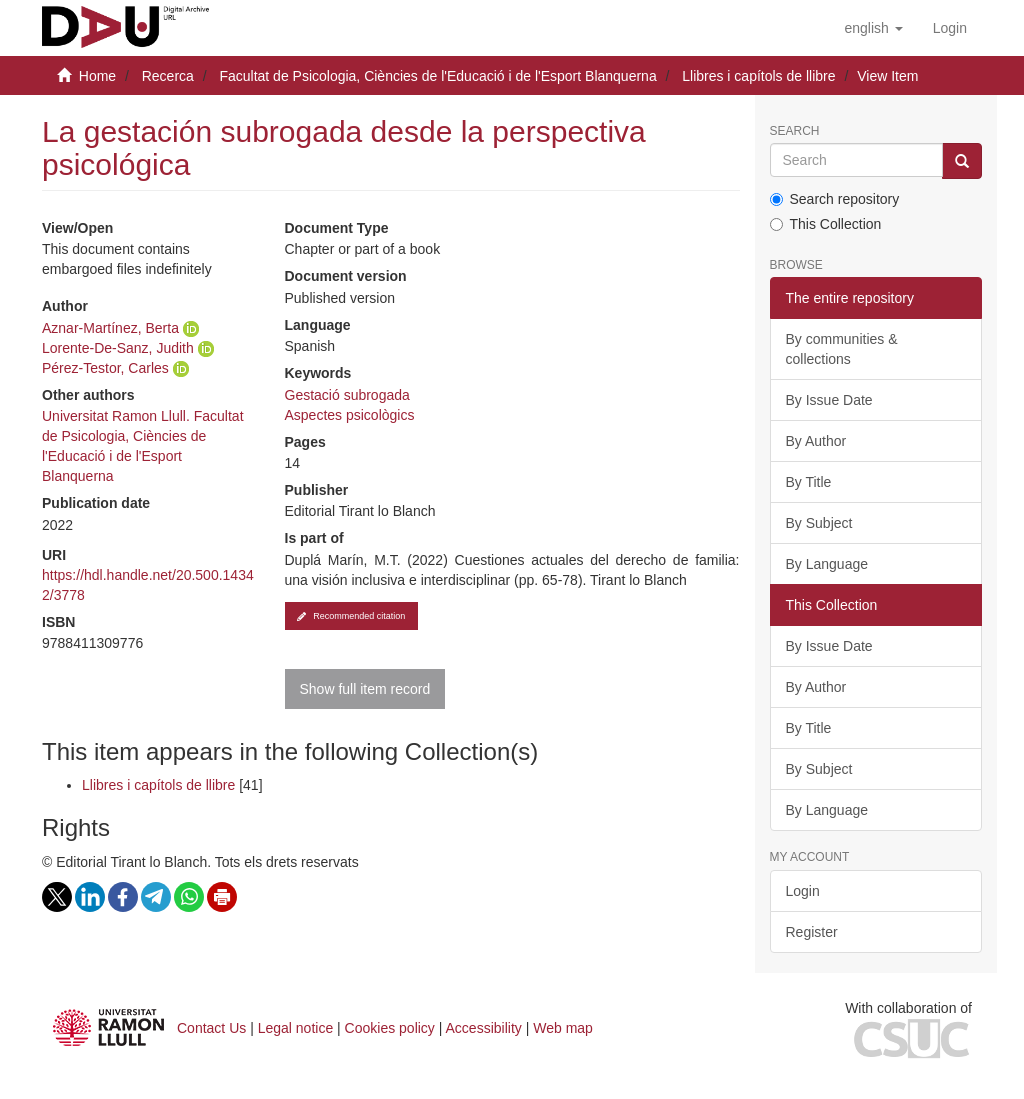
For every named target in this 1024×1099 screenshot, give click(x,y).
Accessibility (484, 1028)
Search (795, 131)
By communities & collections (842, 349)
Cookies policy (390, 1028)
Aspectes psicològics (350, 415)
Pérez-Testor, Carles (105, 368)
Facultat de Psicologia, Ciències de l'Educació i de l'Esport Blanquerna (437, 76)
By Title (809, 482)
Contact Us (211, 1028)
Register (812, 932)
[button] (873, 28)
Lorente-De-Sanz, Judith (118, 348)
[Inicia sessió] (950, 28)
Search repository (835, 199)
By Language (827, 564)
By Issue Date (829, 400)
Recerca (168, 76)
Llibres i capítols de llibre (758, 76)
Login (803, 891)
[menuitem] (950, 28)
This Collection (826, 224)
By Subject (819, 523)
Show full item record (365, 689)
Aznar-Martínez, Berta (110, 328)
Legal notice (296, 1028)
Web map (563, 1028)
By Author (816, 441)
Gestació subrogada (347, 395)
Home (97, 76)
